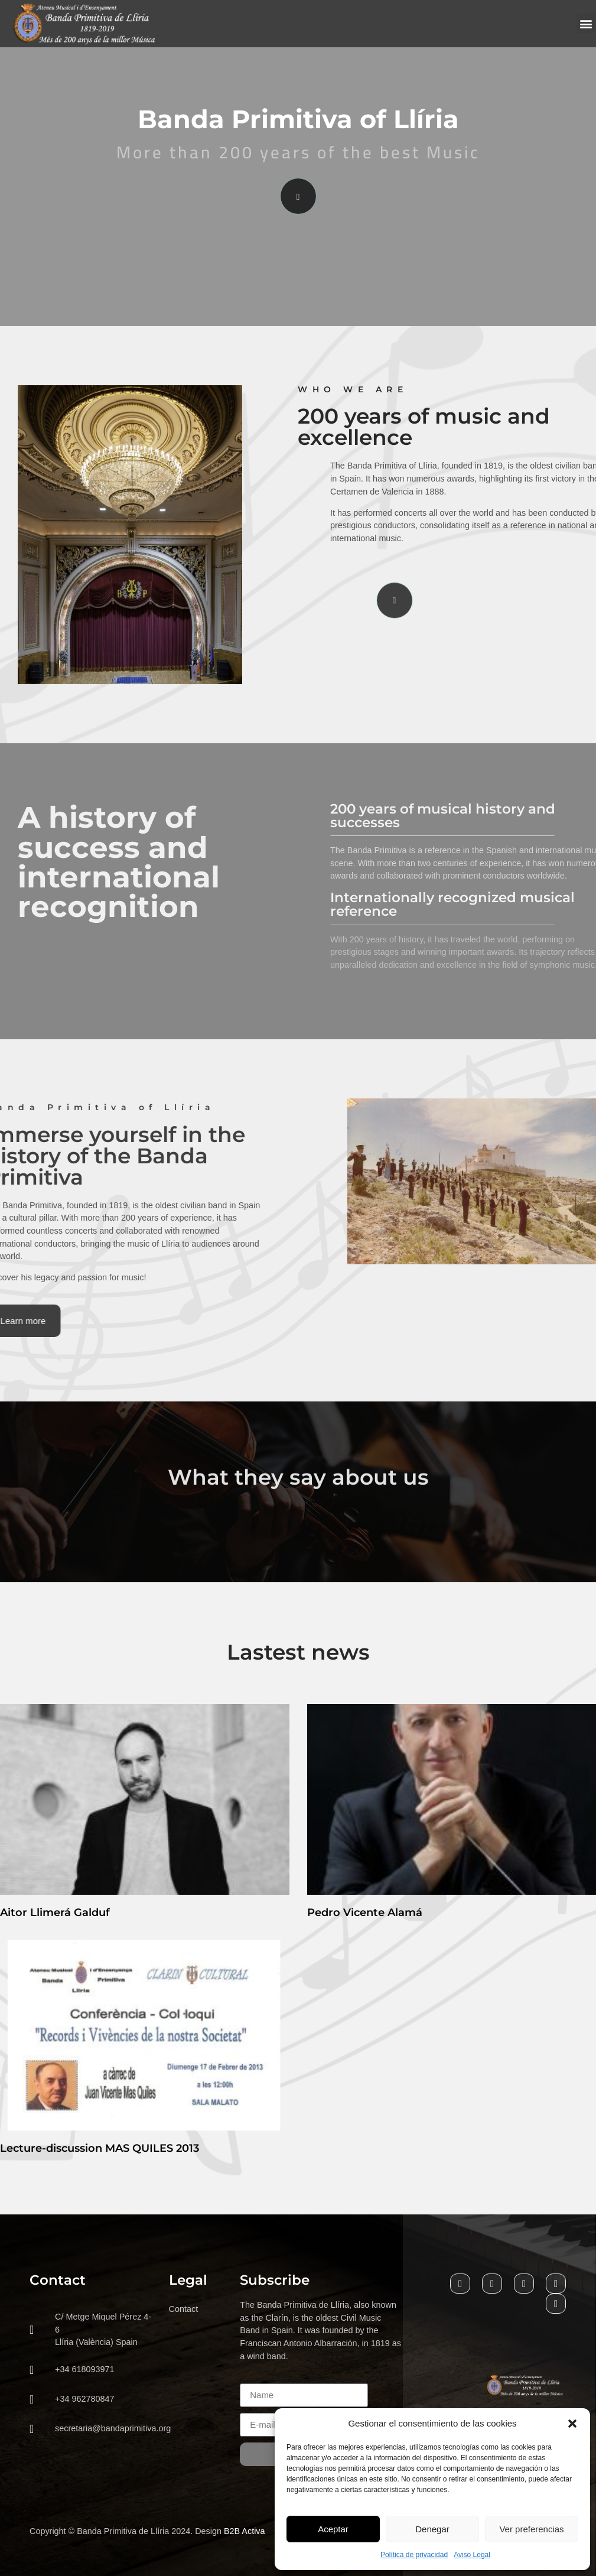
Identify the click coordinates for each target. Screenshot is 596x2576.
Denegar (432, 2529)
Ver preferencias (531, 2529)
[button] (572, 2423)
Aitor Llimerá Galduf (55, 1912)
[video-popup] (298, 196)
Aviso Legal (472, 2555)
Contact (183, 2309)
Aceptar (333, 2529)
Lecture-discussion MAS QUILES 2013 (99, 2148)
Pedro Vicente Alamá (364, 1912)
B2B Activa (244, 2531)
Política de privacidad (414, 2555)
